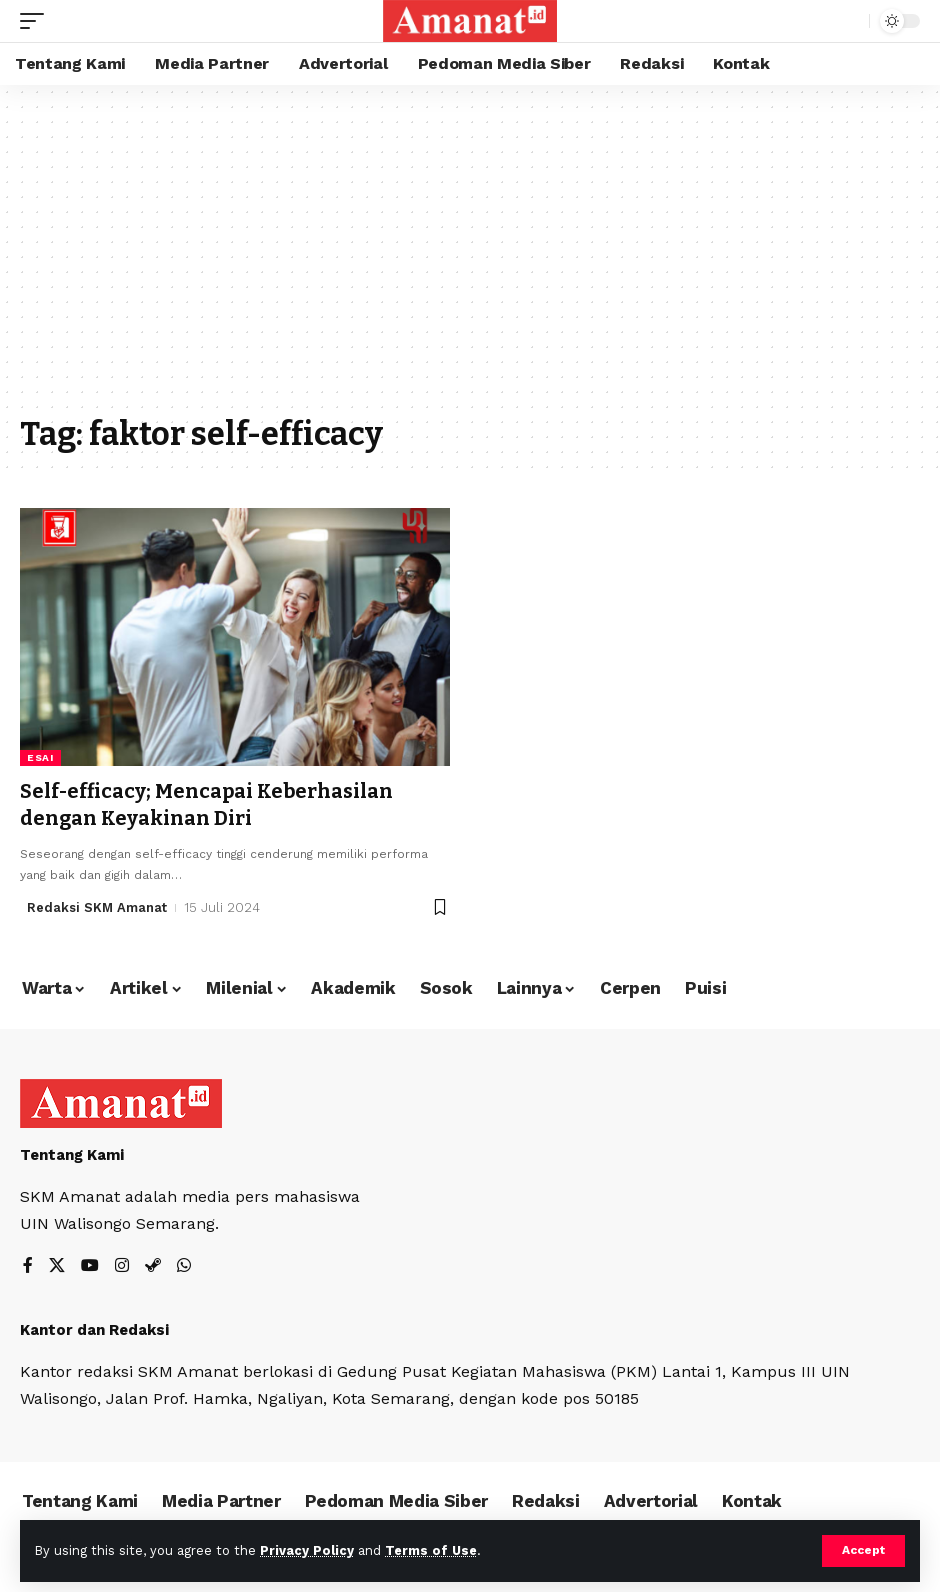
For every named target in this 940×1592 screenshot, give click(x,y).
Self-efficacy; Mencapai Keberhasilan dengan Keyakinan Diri (208, 804)
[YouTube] (90, 1265)
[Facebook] (28, 1265)
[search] (849, 21)
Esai (40, 757)
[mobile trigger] (37, 21)
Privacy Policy (307, 1550)
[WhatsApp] (184, 1265)
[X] (57, 1265)
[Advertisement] (470, 260)
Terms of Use (431, 1550)
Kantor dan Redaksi (94, 1328)
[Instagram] (122, 1265)
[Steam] (153, 1265)
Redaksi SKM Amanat (97, 905)
